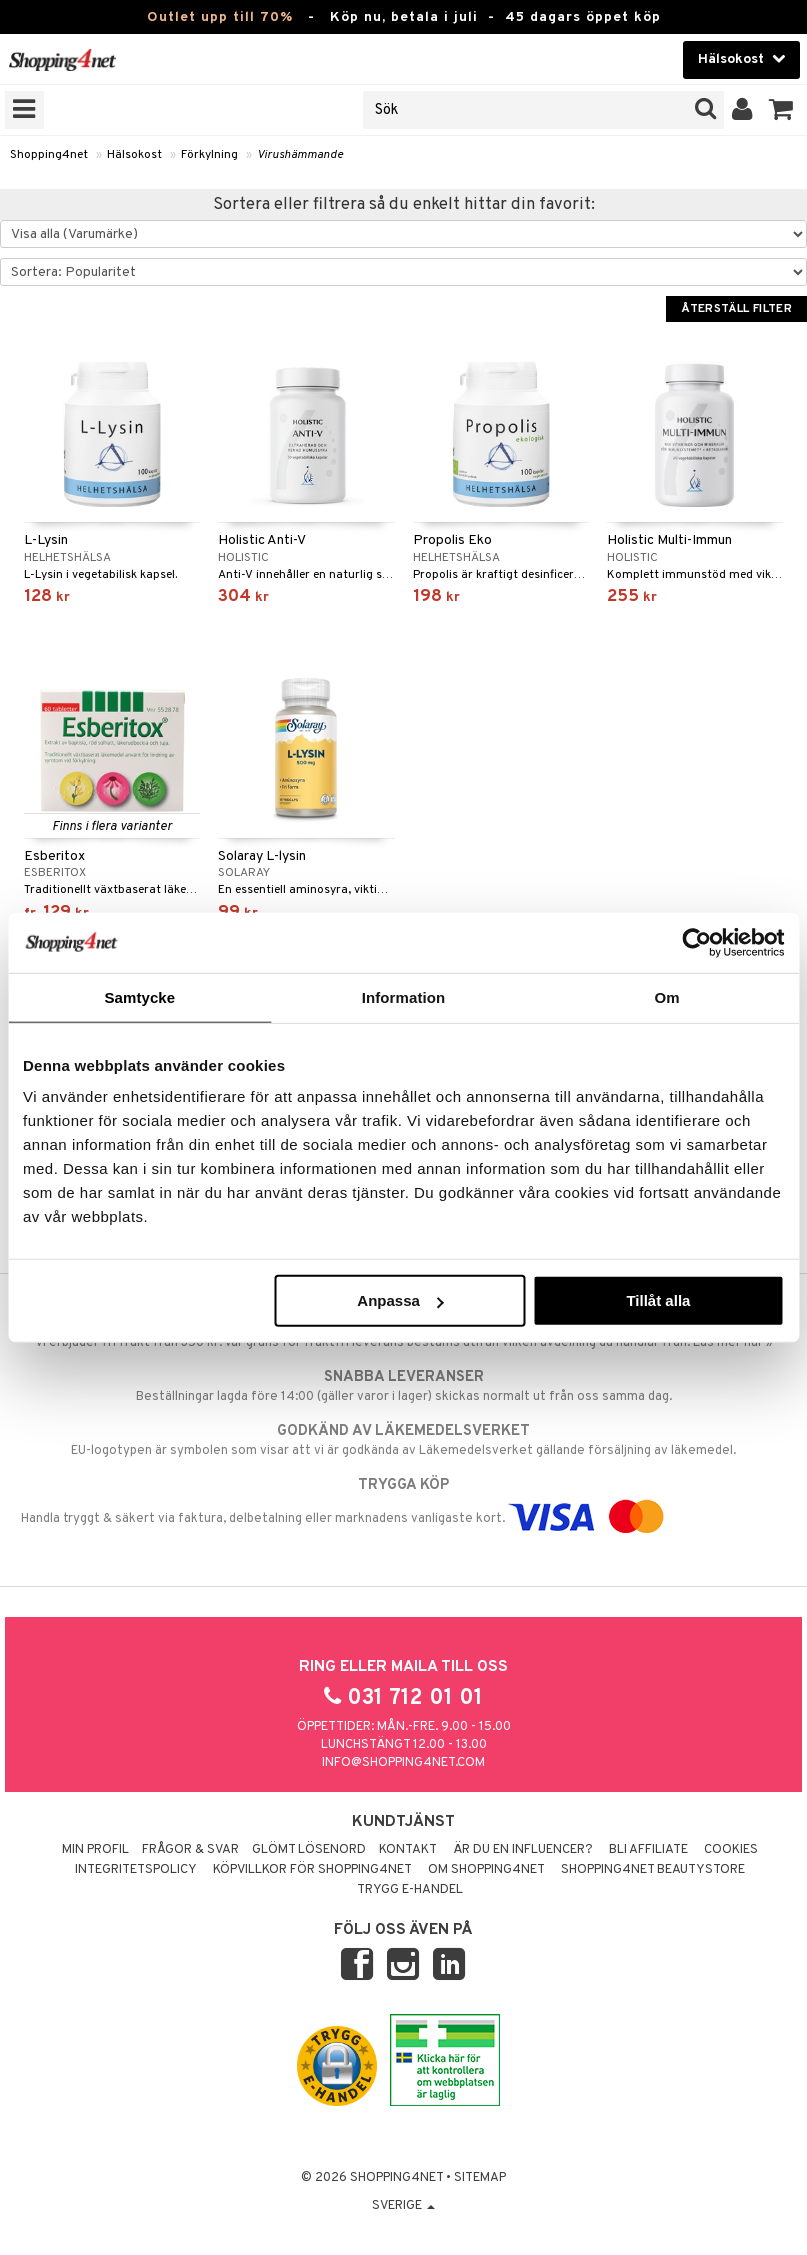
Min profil (95, 1850)
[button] (781, 110)
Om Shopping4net (486, 1870)
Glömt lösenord (309, 1850)
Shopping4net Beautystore (653, 1870)
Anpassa (400, 1300)
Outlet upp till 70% (220, 17)
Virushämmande (300, 155)
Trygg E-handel (410, 1890)
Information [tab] (404, 996)
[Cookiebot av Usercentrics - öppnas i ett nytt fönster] (696, 942)
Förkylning (209, 155)
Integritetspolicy (136, 1870)
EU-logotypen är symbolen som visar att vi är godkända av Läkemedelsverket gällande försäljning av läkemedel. (403, 1440)
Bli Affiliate (648, 1850)
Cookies (731, 1850)
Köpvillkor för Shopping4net (312, 1870)
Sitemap (480, 2178)
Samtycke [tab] (139, 996)
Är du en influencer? (523, 1850)
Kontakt (408, 1850)
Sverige (403, 2206)
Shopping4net (49, 155)
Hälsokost (134, 155)
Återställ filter (736, 309)
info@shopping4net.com (403, 1763)
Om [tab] (667, 996)
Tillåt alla (658, 1300)
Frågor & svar (190, 1850)
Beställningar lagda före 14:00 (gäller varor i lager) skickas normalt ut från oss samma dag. (403, 1386)
